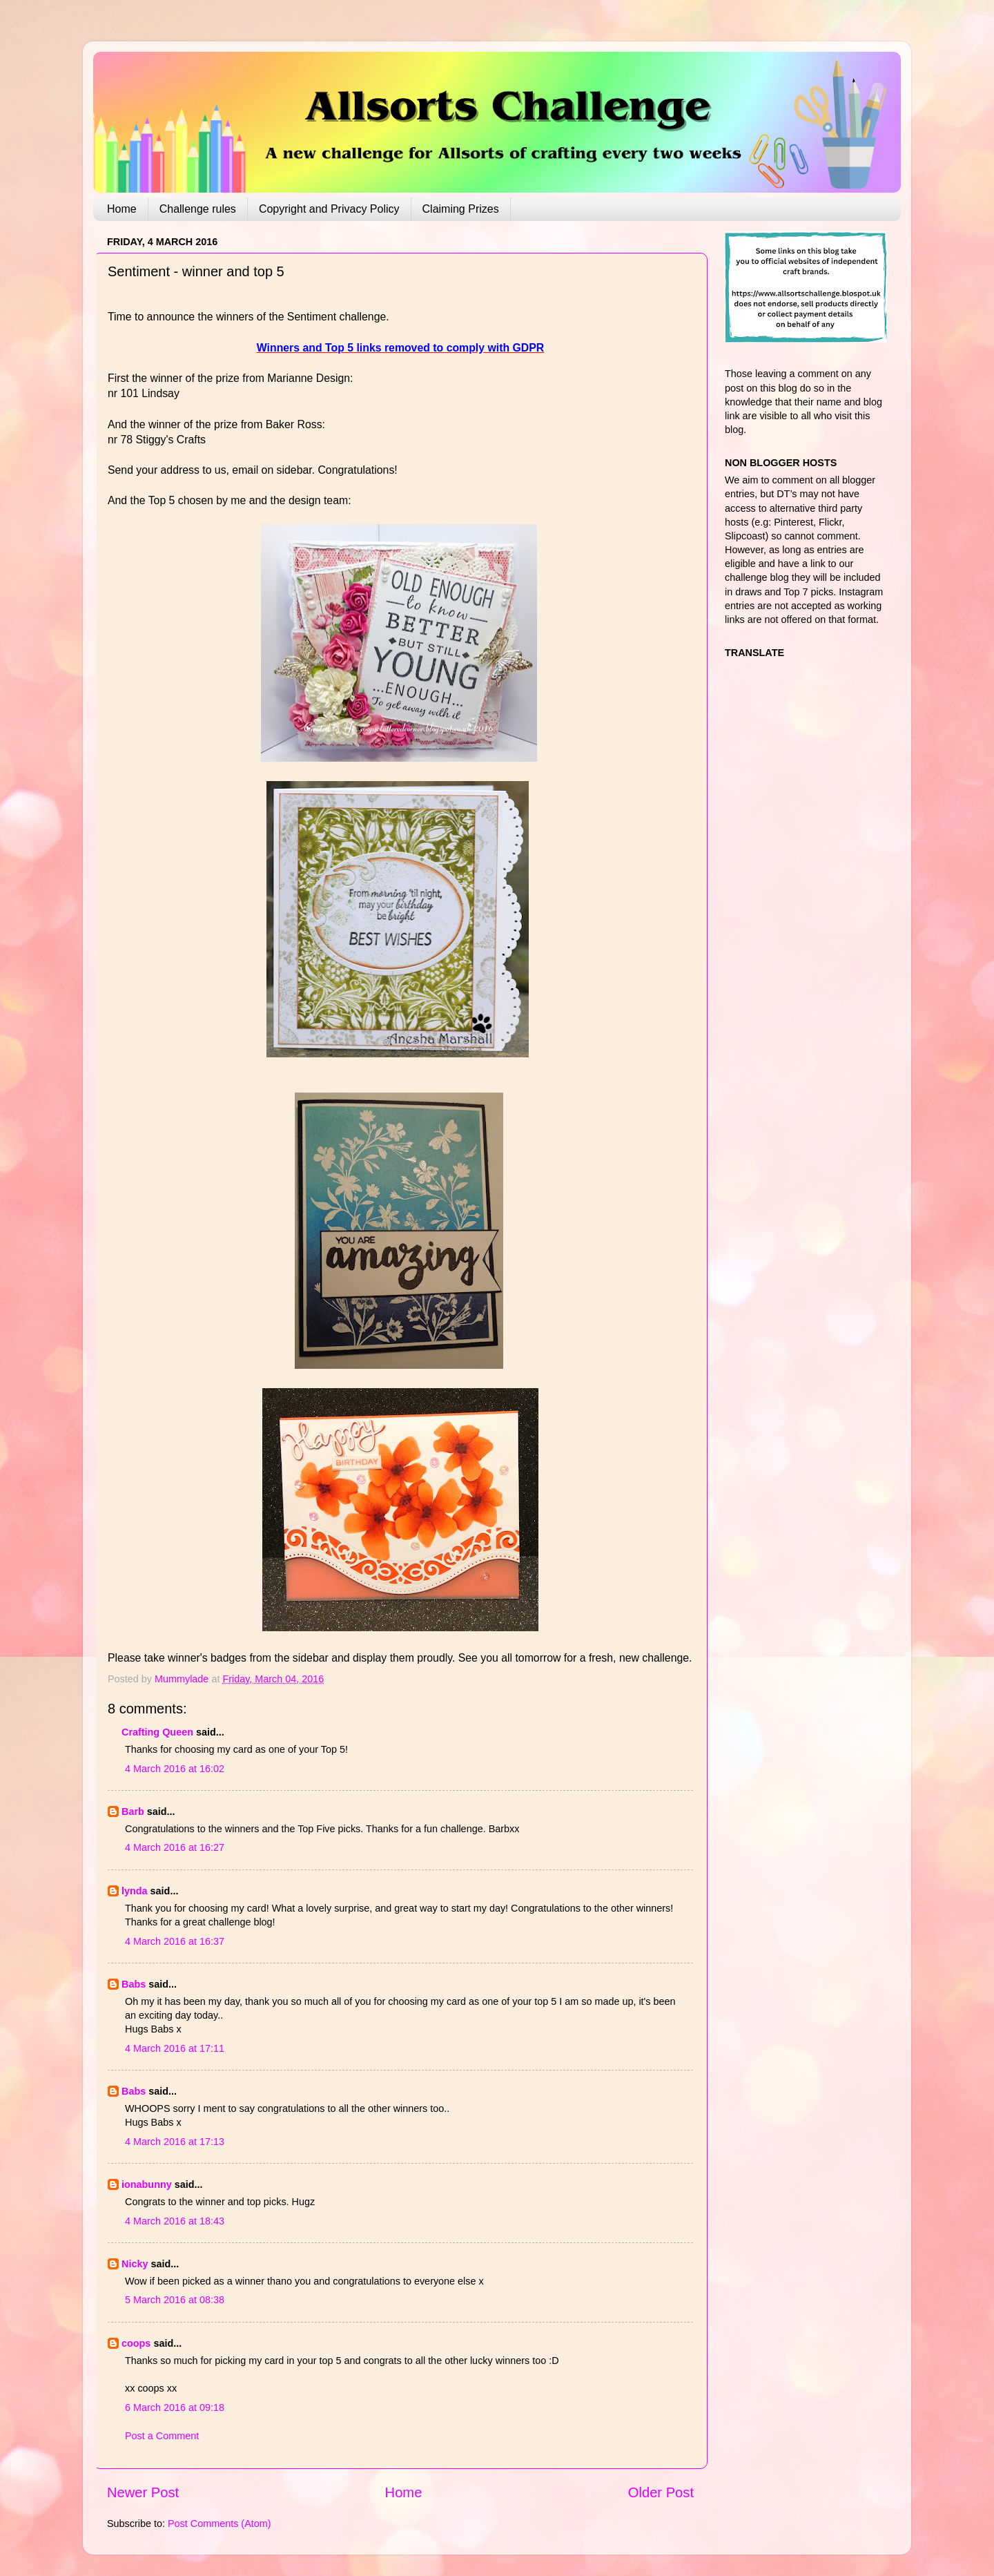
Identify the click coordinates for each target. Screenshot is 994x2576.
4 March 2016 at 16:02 (174, 1768)
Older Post (661, 2492)
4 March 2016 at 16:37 (174, 1941)
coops (135, 2343)
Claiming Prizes (460, 209)
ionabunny (146, 2184)
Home (122, 209)
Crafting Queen (157, 1732)
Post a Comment (162, 2435)
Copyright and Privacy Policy (329, 209)
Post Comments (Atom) (219, 2523)
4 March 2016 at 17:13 (174, 2141)
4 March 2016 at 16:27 (174, 1847)
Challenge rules (197, 209)
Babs (133, 1984)
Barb (132, 1811)
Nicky (134, 2263)
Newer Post (143, 2492)
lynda (134, 1890)
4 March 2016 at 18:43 (174, 2221)
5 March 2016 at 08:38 (174, 2299)
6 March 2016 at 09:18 (174, 2407)
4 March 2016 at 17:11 (174, 2048)
